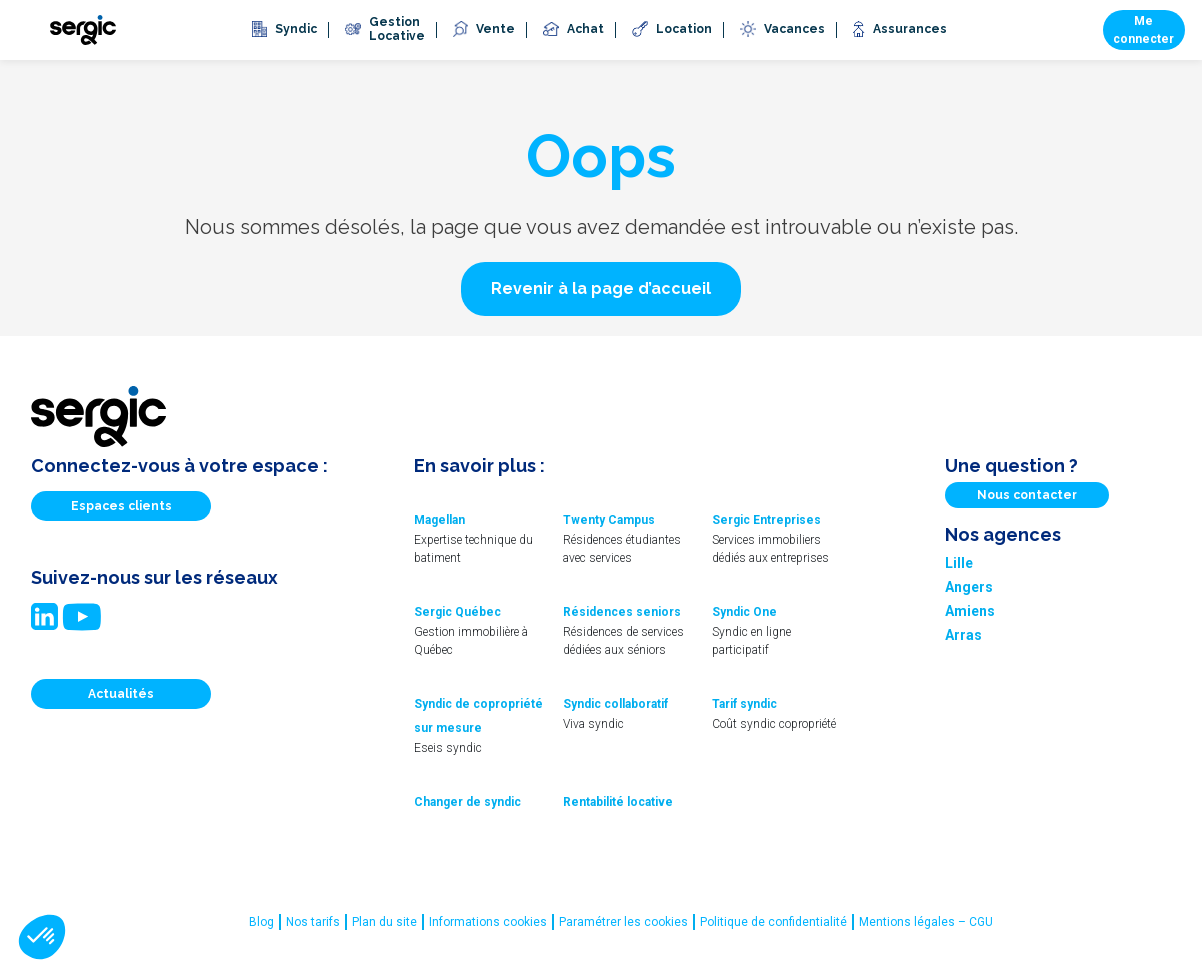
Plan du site (384, 922)
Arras (963, 635)
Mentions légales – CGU (926, 922)
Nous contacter (1027, 495)
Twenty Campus (609, 520)
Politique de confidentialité (773, 922)
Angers (969, 587)
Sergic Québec (457, 612)
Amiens (970, 611)
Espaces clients (121, 506)
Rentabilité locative (618, 802)
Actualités (121, 694)
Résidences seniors (622, 612)
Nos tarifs (313, 922)
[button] (601, 289)
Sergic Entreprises (766, 520)
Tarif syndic (744, 704)
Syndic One (744, 612)
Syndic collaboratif (615, 704)
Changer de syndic (467, 802)
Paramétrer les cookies (623, 922)
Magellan (439, 520)
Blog (261, 922)
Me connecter (1143, 30)
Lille (959, 563)
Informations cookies (488, 922)
